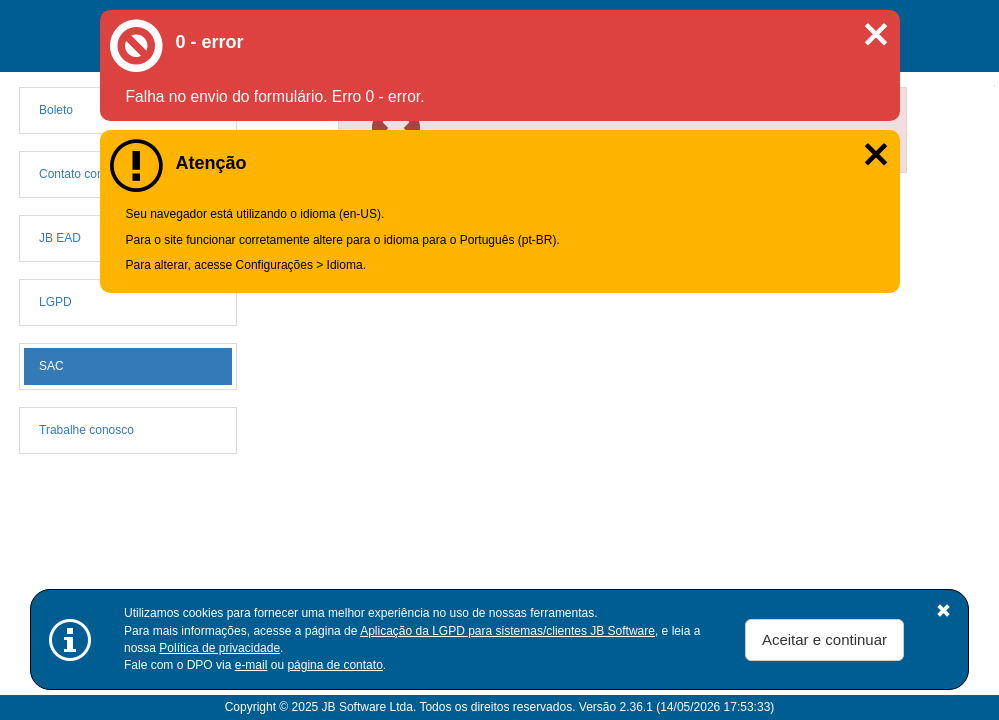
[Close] (886, 110)
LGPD (55, 302)
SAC (51, 366)
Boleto (56, 110)
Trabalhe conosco (86, 430)
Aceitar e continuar (824, 639)
